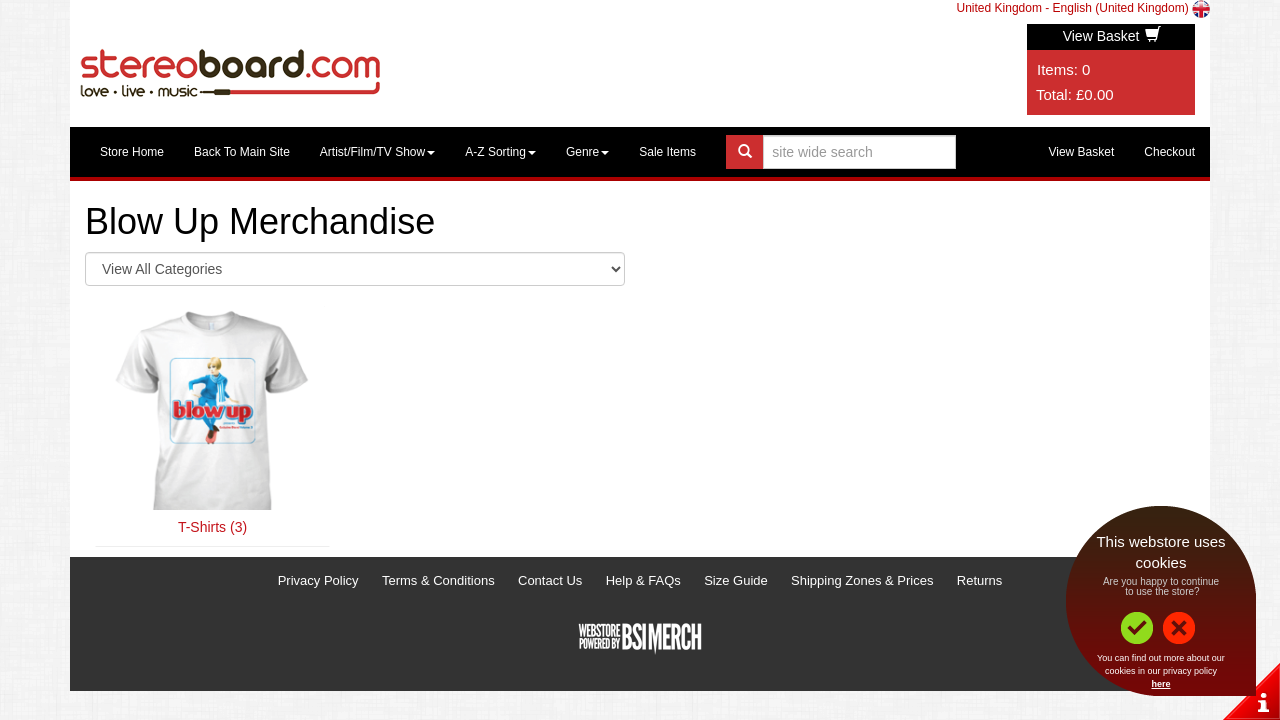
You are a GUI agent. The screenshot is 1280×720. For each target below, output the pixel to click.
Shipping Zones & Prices (862, 580)
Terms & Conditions (438, 580)
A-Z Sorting (500, 152)
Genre (587, 152)
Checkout (1169, 152)
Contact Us (550, 580)
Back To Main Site (242, 152)
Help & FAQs (643, 580)
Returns (980, 580)
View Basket (1112, 36)
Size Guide (736, 580)
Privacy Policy (318, 580)
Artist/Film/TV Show (377, 152)
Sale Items (667, 152)
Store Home (132, 152)
